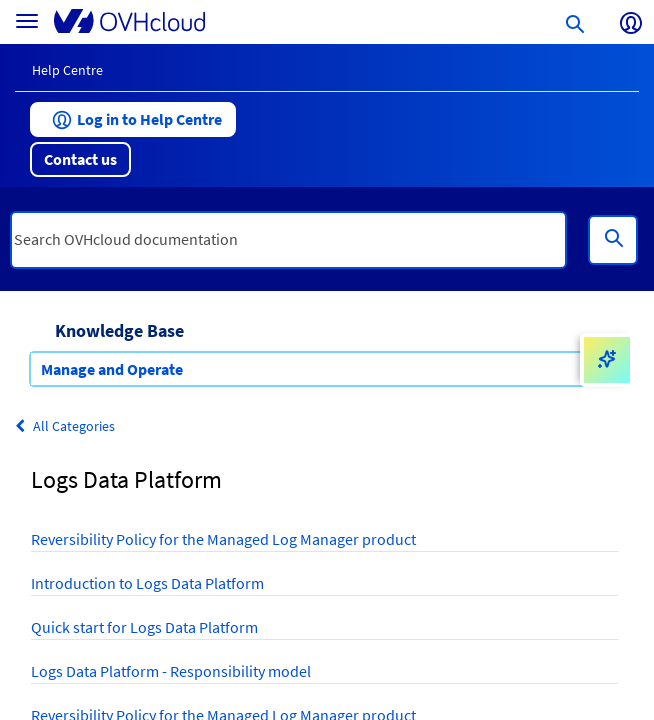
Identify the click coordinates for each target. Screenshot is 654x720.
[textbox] (288, 240)
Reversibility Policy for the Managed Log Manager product (223, 539)
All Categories (65, 426)
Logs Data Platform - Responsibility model (171, 671)
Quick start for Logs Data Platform (144, 627)
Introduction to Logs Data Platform (147, 583)
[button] (133, 119)
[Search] (613, 240)
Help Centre (67, 70)
